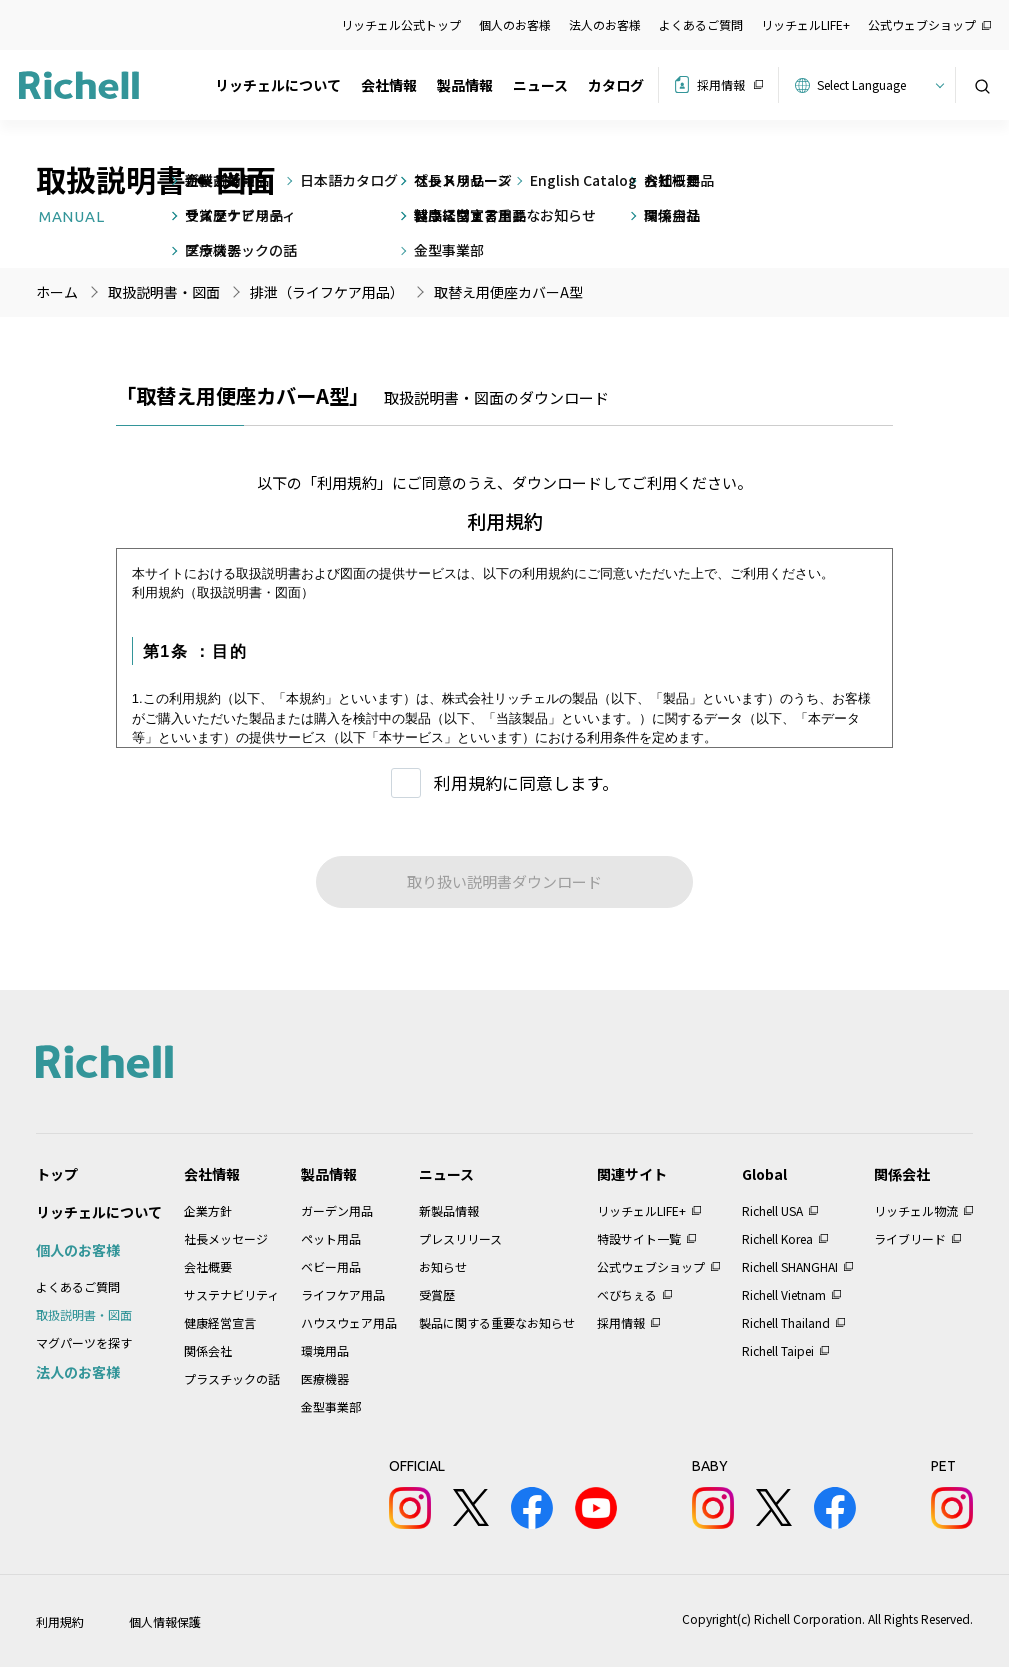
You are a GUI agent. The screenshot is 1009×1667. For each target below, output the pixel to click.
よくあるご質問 (701, 24)
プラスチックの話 (232, 1378)
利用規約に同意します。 (526, 782)
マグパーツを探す (84, 1342)
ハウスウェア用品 (349, 1322)
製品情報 (465, 85)
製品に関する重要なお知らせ (497, 1322)
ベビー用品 (331, 1266)
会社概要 (208, 1266)
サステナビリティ (231, 1294)
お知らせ (443, 1266)
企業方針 (208, 1210)
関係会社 (208, 1350)
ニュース (540, 85)
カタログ (616, 85)
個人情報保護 (165, 1621)
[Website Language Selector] (877, 85)
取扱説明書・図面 (84, 1314)
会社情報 (389, 85)
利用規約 (60, 1621)
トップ (57, 1174)
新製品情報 (449, 1210)
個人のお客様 (515, 24)
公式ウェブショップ (922, 24)
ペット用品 (331, 1238)
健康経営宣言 (220, 1322)
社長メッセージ (226, 1238)
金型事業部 (331, 1406)
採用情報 (721, 84)
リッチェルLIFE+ (805, 24)
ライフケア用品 (343, 1294)
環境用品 (325, 1350)
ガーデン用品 (337, 1210)
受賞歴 (437, 1294)
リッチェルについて (278, 85)
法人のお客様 (605, 24)
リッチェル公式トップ (401, 24)
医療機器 (325, 1378)
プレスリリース (460, 1238)
